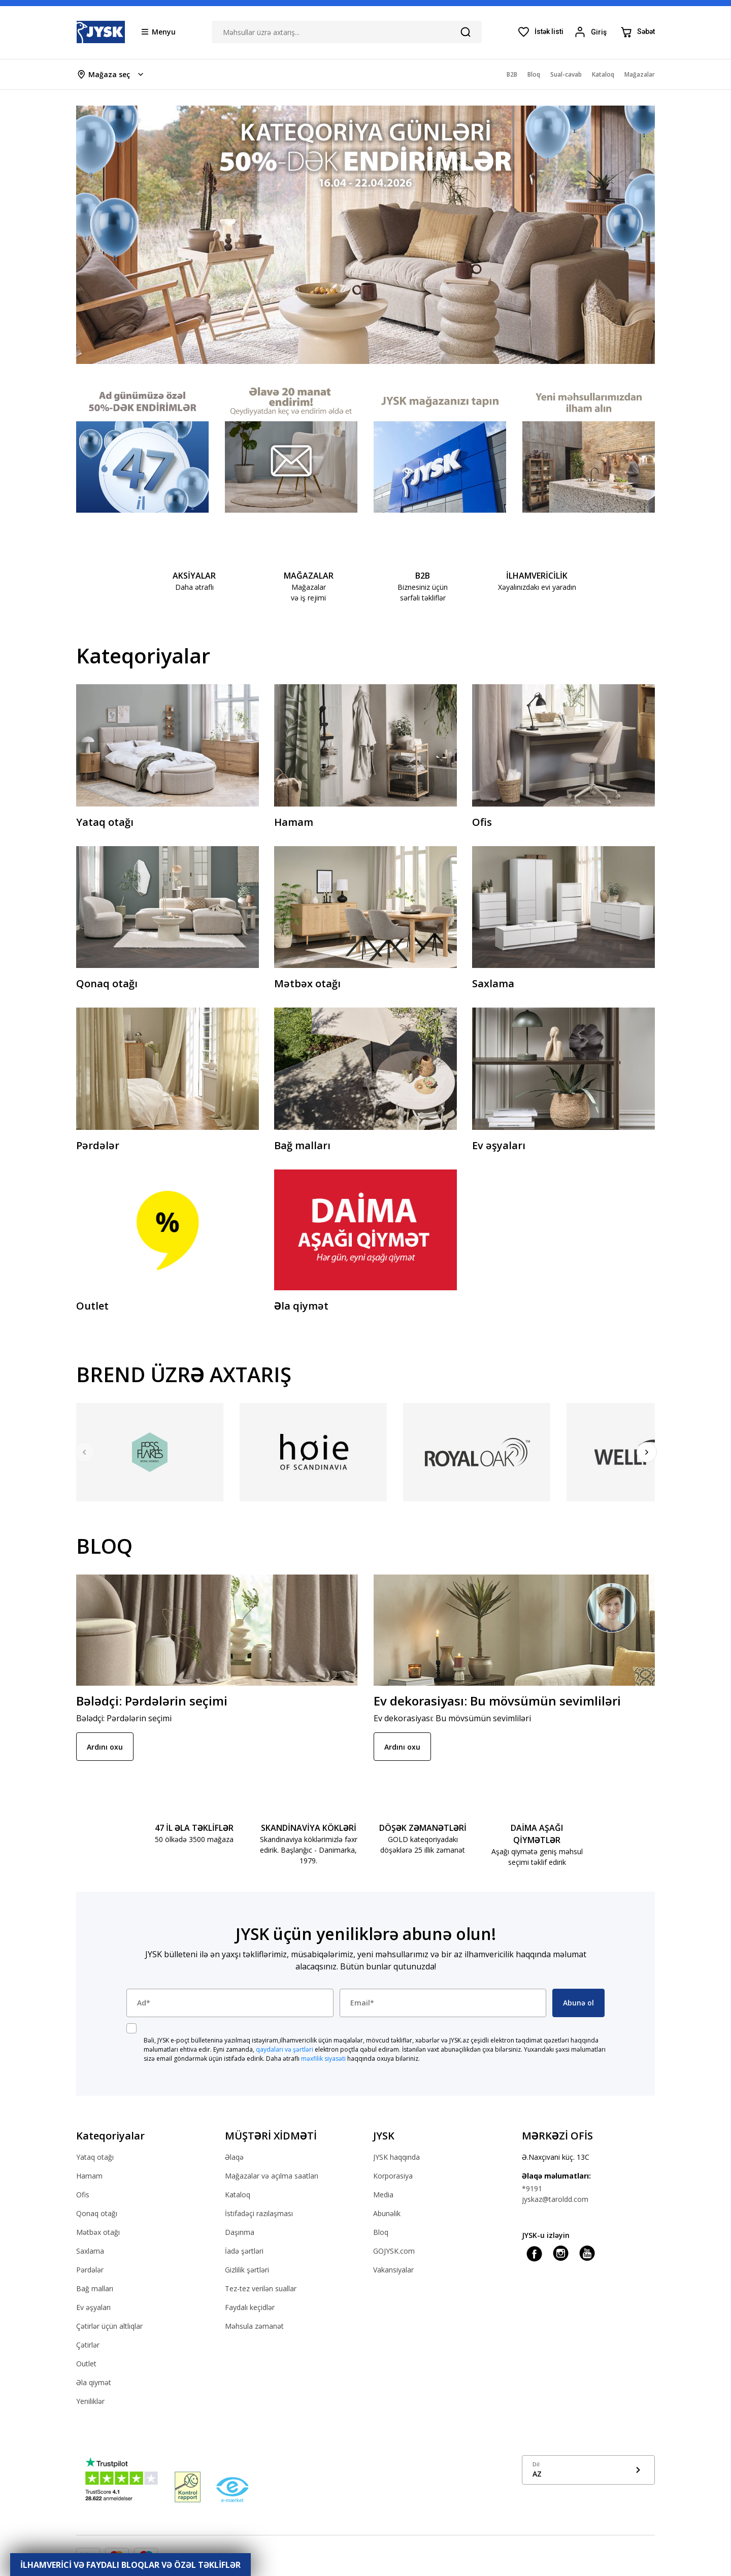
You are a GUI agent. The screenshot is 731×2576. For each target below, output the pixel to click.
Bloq (380, 2232)
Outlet (86, 2363)
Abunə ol (578, 2003)
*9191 (532, 2188)
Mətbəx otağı (98, 2232)
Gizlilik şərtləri (247, 2269)
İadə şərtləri (244, 2251)
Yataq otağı (95, 2157)
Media (383, 2194)
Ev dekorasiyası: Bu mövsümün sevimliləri (497, 1700)
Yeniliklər (90, 2401)
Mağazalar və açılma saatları (271, 2176)
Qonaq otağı (96, 2213)
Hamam (89, 2176)
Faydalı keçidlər (250, 2307)
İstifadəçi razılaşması (259, 2213)
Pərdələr (90, 2269)
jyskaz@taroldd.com (555, 2199)
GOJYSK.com (394, 2251)
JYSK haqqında (396, 2157)
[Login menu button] (592, 32)
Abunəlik (387, 2213)
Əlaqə (234, 2157)
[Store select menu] (111, 74)
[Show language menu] (588, 2470)
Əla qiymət (93, 2382)
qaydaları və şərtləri (284, 2049)
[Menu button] (159, 31)
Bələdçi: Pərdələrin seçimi (151, 1700)
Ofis (82, 2194)
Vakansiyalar (393, 2269)
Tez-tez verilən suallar (260, 2288)
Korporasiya (393, 2176)
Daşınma (239, 2232)
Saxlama (90, 2251)
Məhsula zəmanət (254, 2326)
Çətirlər (87, 2345)
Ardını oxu (105, 1747)
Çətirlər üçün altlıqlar (109, 2326)
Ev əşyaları (93, 2307)
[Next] (647, 1452)
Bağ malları (94, 2288)
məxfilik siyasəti (323, 2058)
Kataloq (237, 2194)
